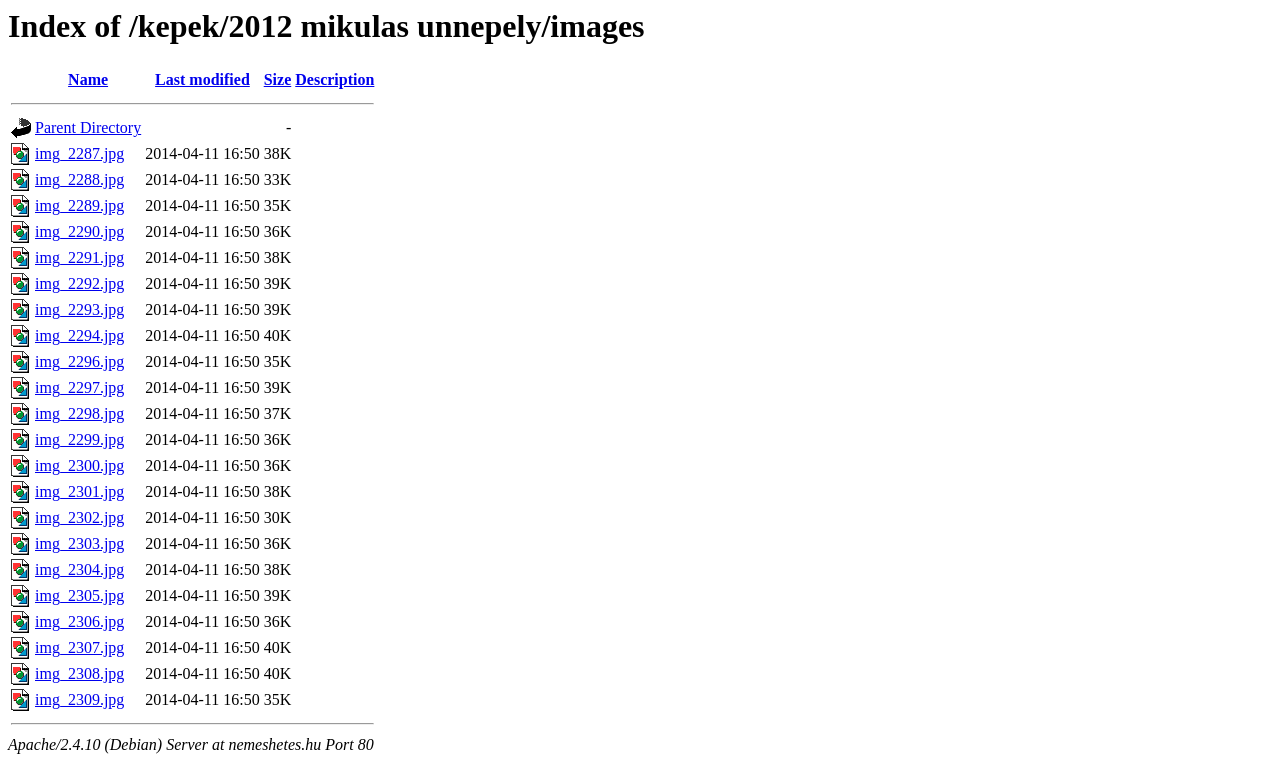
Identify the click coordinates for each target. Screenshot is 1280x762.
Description (334, 79)
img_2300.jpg (79, 465)
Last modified (202, 79)
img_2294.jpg (79, 335)
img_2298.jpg (79, 413)
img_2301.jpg (79, 491)
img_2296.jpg (79, 361)
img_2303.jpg (79, 543)
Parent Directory (88, 127)
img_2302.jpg (79, 517)
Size (278, 79)
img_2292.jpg (79, 283)
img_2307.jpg (79, 647)
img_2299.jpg (79, 439)
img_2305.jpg (79, 595)
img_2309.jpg (79, 699)
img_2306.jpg (79, 621)
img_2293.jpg (79, 309)
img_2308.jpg (79, 673)
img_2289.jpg (79, 205)
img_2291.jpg (79, 257)
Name (88, 79)
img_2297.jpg (79, 387)
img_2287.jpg (79, 153)
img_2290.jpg (79, 231)
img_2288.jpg (79, 179)
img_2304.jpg (79, 569)
